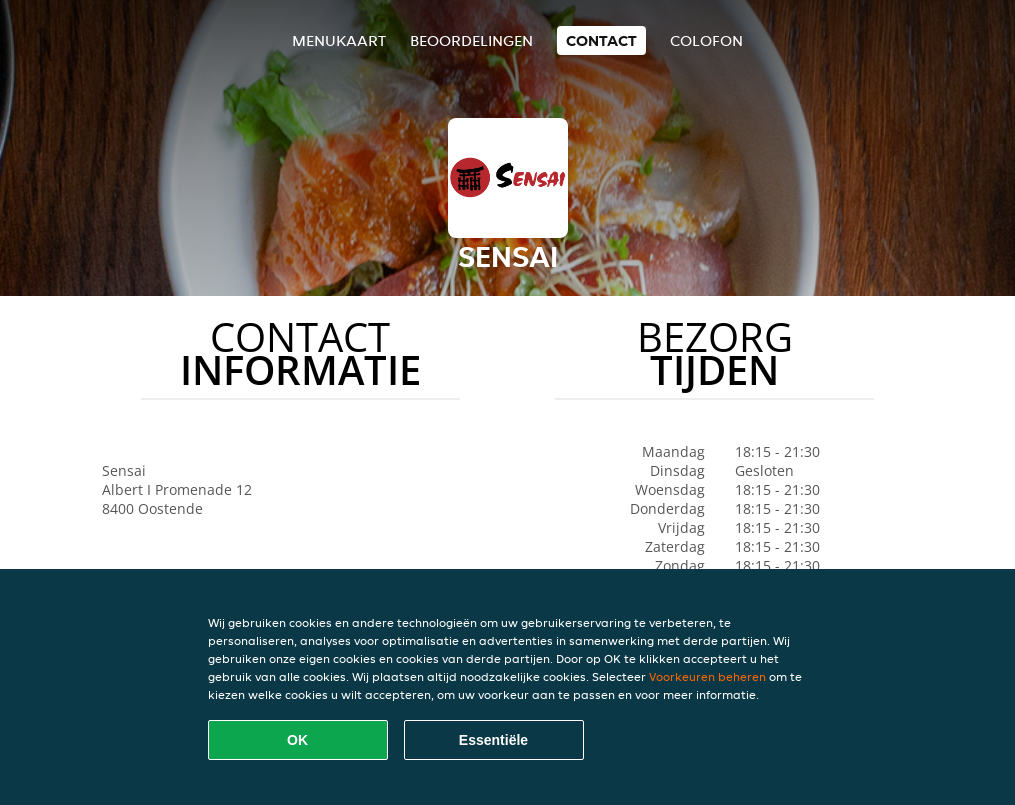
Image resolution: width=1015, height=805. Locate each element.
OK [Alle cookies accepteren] (297, 740)
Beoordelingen (471, 40)
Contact (601, 40)
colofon (706, 40)
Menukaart (339, 40)
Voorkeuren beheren (707, 676)
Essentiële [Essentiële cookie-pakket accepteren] (493, 740)
